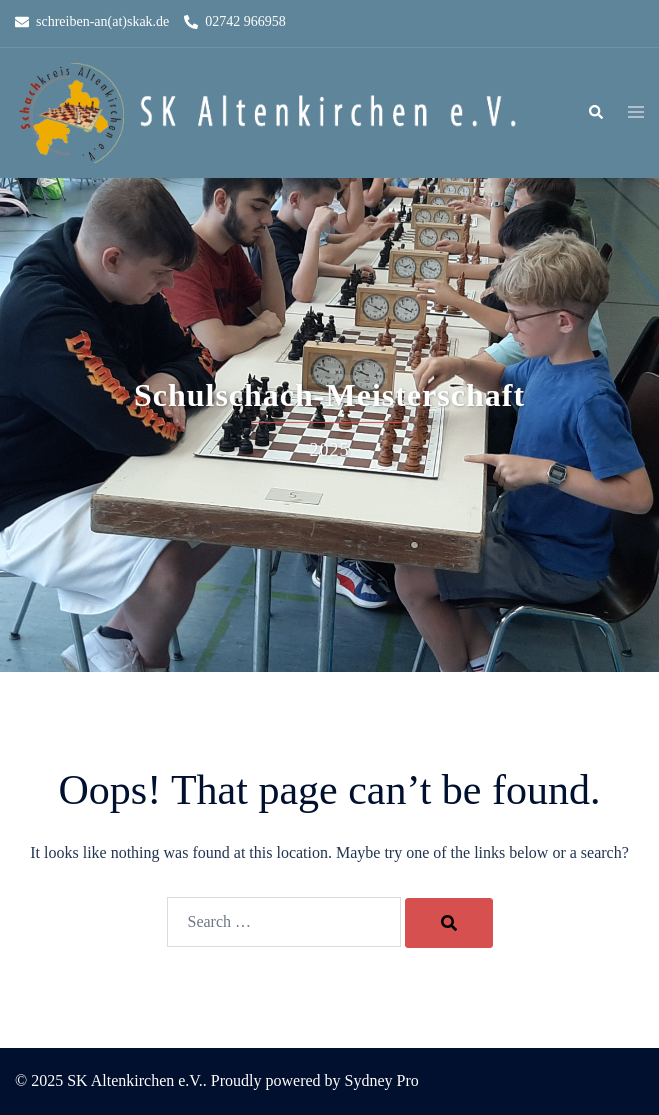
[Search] (449, 923)
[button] (595, 113)
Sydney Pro (382, 1080)
